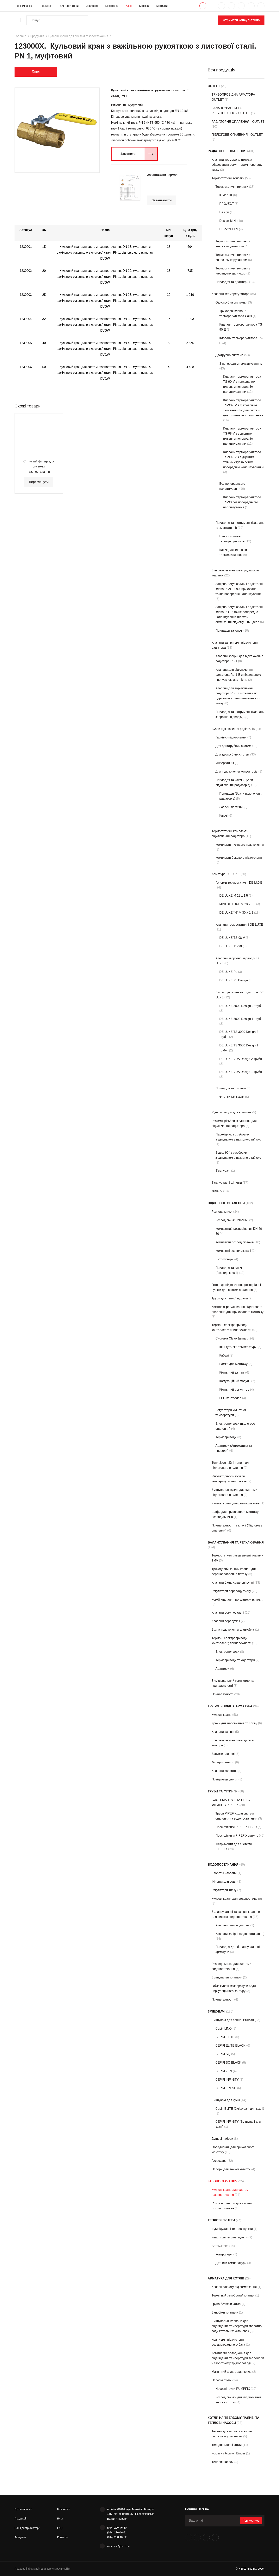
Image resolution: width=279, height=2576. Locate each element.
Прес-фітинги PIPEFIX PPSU (236, 1827)
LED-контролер (230, 1398)
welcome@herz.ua (118, 2546)
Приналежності (222, 1694)
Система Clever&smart (231, 1338)
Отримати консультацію (241, 20)
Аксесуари (219, 2160)
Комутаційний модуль (234, 1381)
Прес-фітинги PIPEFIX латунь (236, 1835)
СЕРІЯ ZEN (223, 2071)
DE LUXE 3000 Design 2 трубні (241, 1006)
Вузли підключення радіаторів (233, 729)
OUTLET (214, 86)
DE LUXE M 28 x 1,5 (233, 895)
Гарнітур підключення (230, 737)
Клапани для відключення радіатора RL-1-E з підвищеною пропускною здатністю (238, 674)
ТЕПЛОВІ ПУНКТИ (221, 2220)
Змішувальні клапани (227, 1977)
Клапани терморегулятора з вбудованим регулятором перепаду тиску (237, 164)
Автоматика (220, 2246)
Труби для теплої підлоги (230, 1298)
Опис (36, 71)
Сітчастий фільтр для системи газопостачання (38, 466)
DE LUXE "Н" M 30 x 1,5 (236, 912)
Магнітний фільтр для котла (231, 2371)
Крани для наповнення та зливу (234, 1723)
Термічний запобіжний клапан (233, 2295)
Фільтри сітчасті (223, 1762)
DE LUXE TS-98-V (232, 937)
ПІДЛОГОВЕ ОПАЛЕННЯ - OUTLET (237, 134)
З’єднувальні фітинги (227, 1182)
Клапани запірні (223, 1731)
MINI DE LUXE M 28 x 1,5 (237, 904)
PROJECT (226, 203)
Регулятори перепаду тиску (231, 1591)
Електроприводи (227, 1651)
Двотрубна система (229, 355)
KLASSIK (225, 195)
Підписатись (251, 2520)
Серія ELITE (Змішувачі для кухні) (239, 2108)
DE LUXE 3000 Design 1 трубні (241, 1018)
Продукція (46, 5)
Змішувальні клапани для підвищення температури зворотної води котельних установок (237, 2326)
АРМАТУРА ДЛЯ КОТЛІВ (226, 2278)
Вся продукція (221, 70)
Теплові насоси (222, 2462)
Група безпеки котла (226, 2304)
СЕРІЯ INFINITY (227, 2079)
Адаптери (222, 1668)
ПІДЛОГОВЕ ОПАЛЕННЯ (226, 1203)
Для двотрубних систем (232, 754)
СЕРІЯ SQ (222, 2054)
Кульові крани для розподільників (236, 1503)
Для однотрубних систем (233, 746)
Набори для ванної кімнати (231, 2169)
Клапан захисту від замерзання (234, 2287)
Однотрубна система (230, 302)
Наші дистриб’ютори (27, 2528)
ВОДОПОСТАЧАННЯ (223, 1864)
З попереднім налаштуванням (241, 363)
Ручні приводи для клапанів (231, 1112)
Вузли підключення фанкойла (233, 1629)
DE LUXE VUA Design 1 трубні (241, 1072)
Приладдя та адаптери (231, 282)
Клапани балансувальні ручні (233, 1582)
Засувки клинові (223, 1753)
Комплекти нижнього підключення (239, 844)
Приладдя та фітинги (230, 1088)
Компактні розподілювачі (233, 1250)
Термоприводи (225, 1437)
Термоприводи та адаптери (235, 1660)
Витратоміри (224, 1259)
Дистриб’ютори (69, 5)
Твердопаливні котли (227, 2445)
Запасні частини (231, 807)
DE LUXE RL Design (233, 980)
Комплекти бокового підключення (239, 857)
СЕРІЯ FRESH (225, 2088)
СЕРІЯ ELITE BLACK (230, 2045)
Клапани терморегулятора (230, 294)
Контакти (162, 5)
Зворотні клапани (224, 1873)
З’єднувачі (222, 1170)
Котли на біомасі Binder (228, 2453)
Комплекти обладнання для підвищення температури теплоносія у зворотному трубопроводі (238, 2358)
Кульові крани (222, 1714)
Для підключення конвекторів (236, 771)
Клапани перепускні (226, 1621)
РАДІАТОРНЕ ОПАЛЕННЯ (227, 151)
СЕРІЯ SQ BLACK (228, 2062)
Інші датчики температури (238, 1347)
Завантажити (162, 200)
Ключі (223, 815)
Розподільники (222, 1211)
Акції (129, 5)
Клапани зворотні (224, 1771)
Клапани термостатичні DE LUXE (239, 924)
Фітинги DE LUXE (231, 1096)
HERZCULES (228, 229)
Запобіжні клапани (225, 2312)
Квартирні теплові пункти (230, 2237)
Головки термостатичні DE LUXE (238, 882)
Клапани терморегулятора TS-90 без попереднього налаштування (242, 502)
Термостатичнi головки (228, 178)
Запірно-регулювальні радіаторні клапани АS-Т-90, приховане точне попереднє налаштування (239, 589)
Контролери (223, 2254)
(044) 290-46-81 (117, 2532)
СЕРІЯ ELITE (224, 2037)
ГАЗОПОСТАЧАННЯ (222, 2181)
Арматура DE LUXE (226, 874)
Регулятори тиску (224, 1890)
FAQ (60, 2528)
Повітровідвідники (225, 1779)
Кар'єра (144, 5)
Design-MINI (228, 220)
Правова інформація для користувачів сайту (42, 2568)
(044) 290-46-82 (117, 2537)
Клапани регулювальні (228, 1612)
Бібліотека (111, 5)
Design (224, 212)
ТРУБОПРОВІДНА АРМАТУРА (230, 1706)
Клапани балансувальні (232, 1925)
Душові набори (222, 2138)
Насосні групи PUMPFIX (232, 2388)
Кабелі (224, 1355)
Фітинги (217, 1191)
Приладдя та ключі (229, 630)
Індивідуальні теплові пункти (232, 2228)
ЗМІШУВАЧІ (216, 2011)
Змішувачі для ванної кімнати (233, 2020)
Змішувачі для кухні (226, 2100)
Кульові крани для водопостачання (237, 1898)
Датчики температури (230, 2263)
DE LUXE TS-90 (230, 946)
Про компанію (23, 5)
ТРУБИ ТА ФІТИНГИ (223, 1791)
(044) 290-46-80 (117, 2527)
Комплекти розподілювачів (234, 1242)
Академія (92, 5)
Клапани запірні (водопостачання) (239, 1933)
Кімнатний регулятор (234, 1389)
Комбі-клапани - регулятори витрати (238, 1599)
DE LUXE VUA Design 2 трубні (241, 1059)
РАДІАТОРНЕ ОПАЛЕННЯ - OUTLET (238, 121)
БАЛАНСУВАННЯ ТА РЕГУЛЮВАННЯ (236, 1542)
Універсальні (224, 763)
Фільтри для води (224, 1881)
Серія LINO (223, 2028)
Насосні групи (222, 2380)
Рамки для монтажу (233, 1364)
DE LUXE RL (228, 971)
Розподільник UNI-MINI (231, 1220)
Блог (60, 2518)
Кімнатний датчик (231, 1372)
